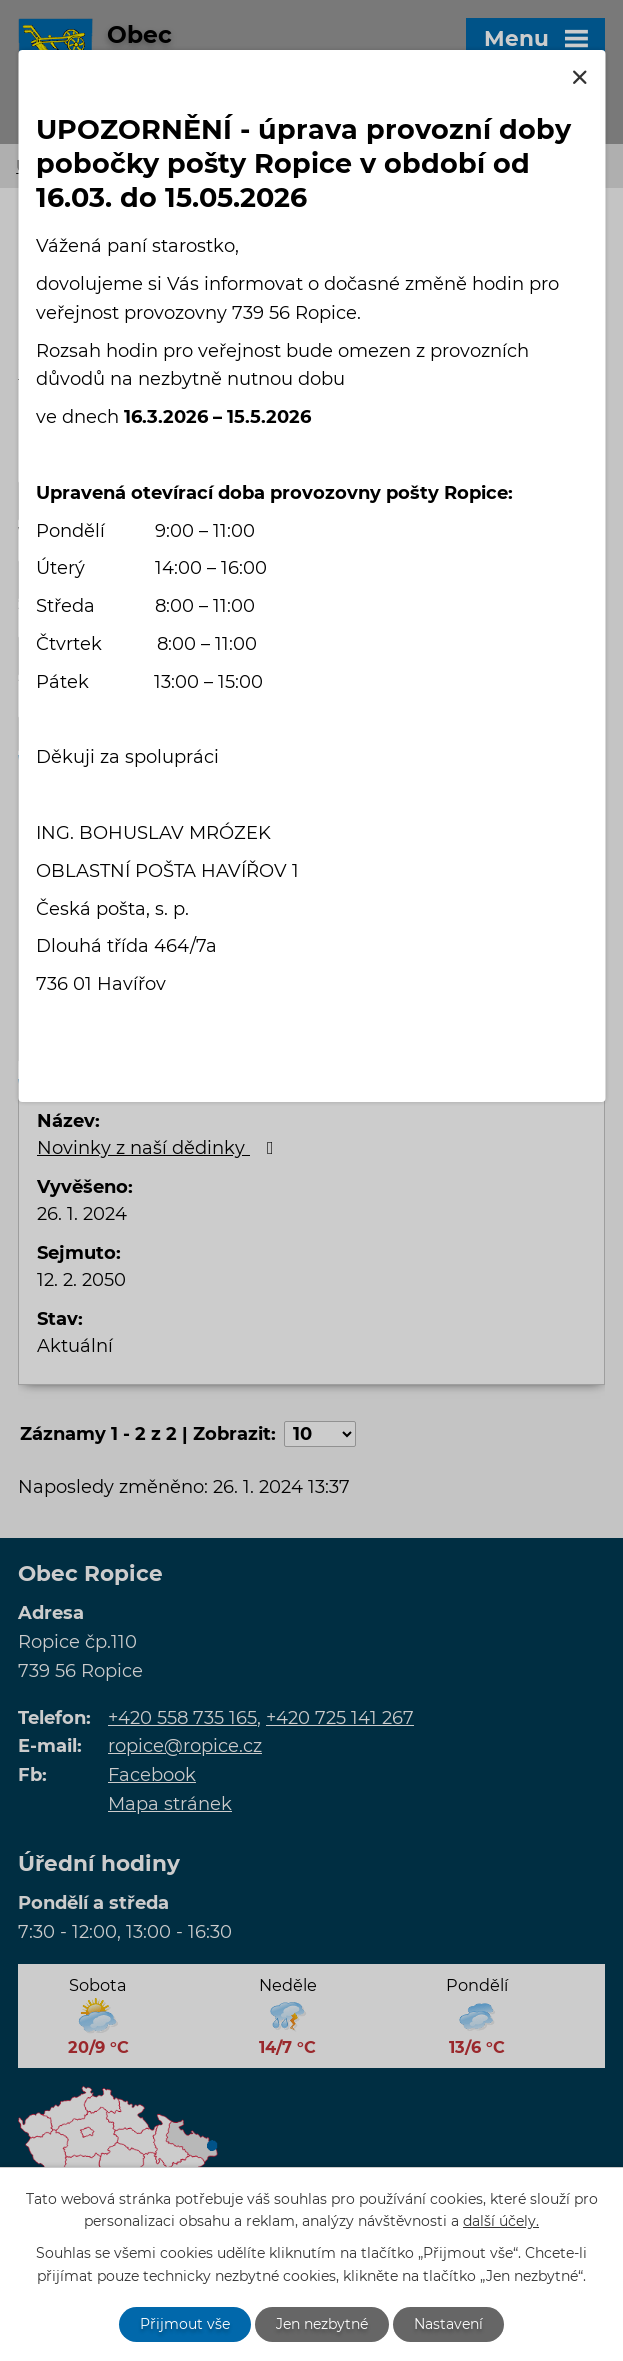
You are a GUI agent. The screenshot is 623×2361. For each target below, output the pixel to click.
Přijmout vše (185, 2324)
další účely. (501, 2222)
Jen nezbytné (322, 2324)
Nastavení (448, 2324)
